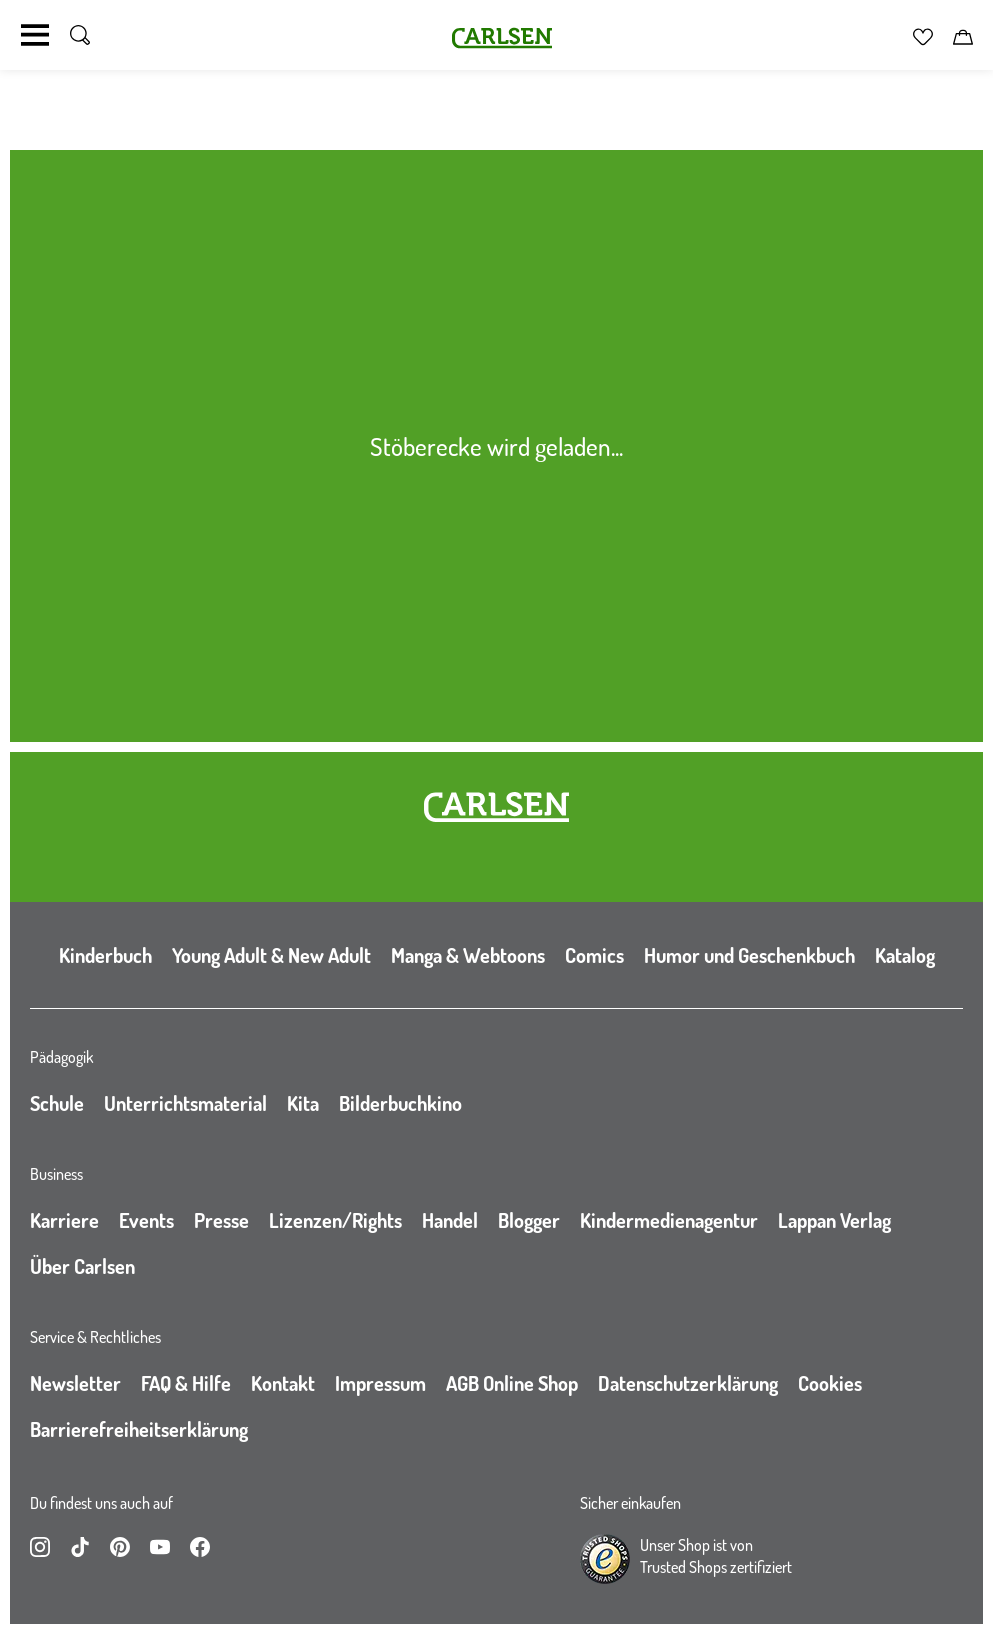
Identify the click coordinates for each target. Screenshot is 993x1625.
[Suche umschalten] (80, 35)
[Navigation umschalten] (35, 35)
